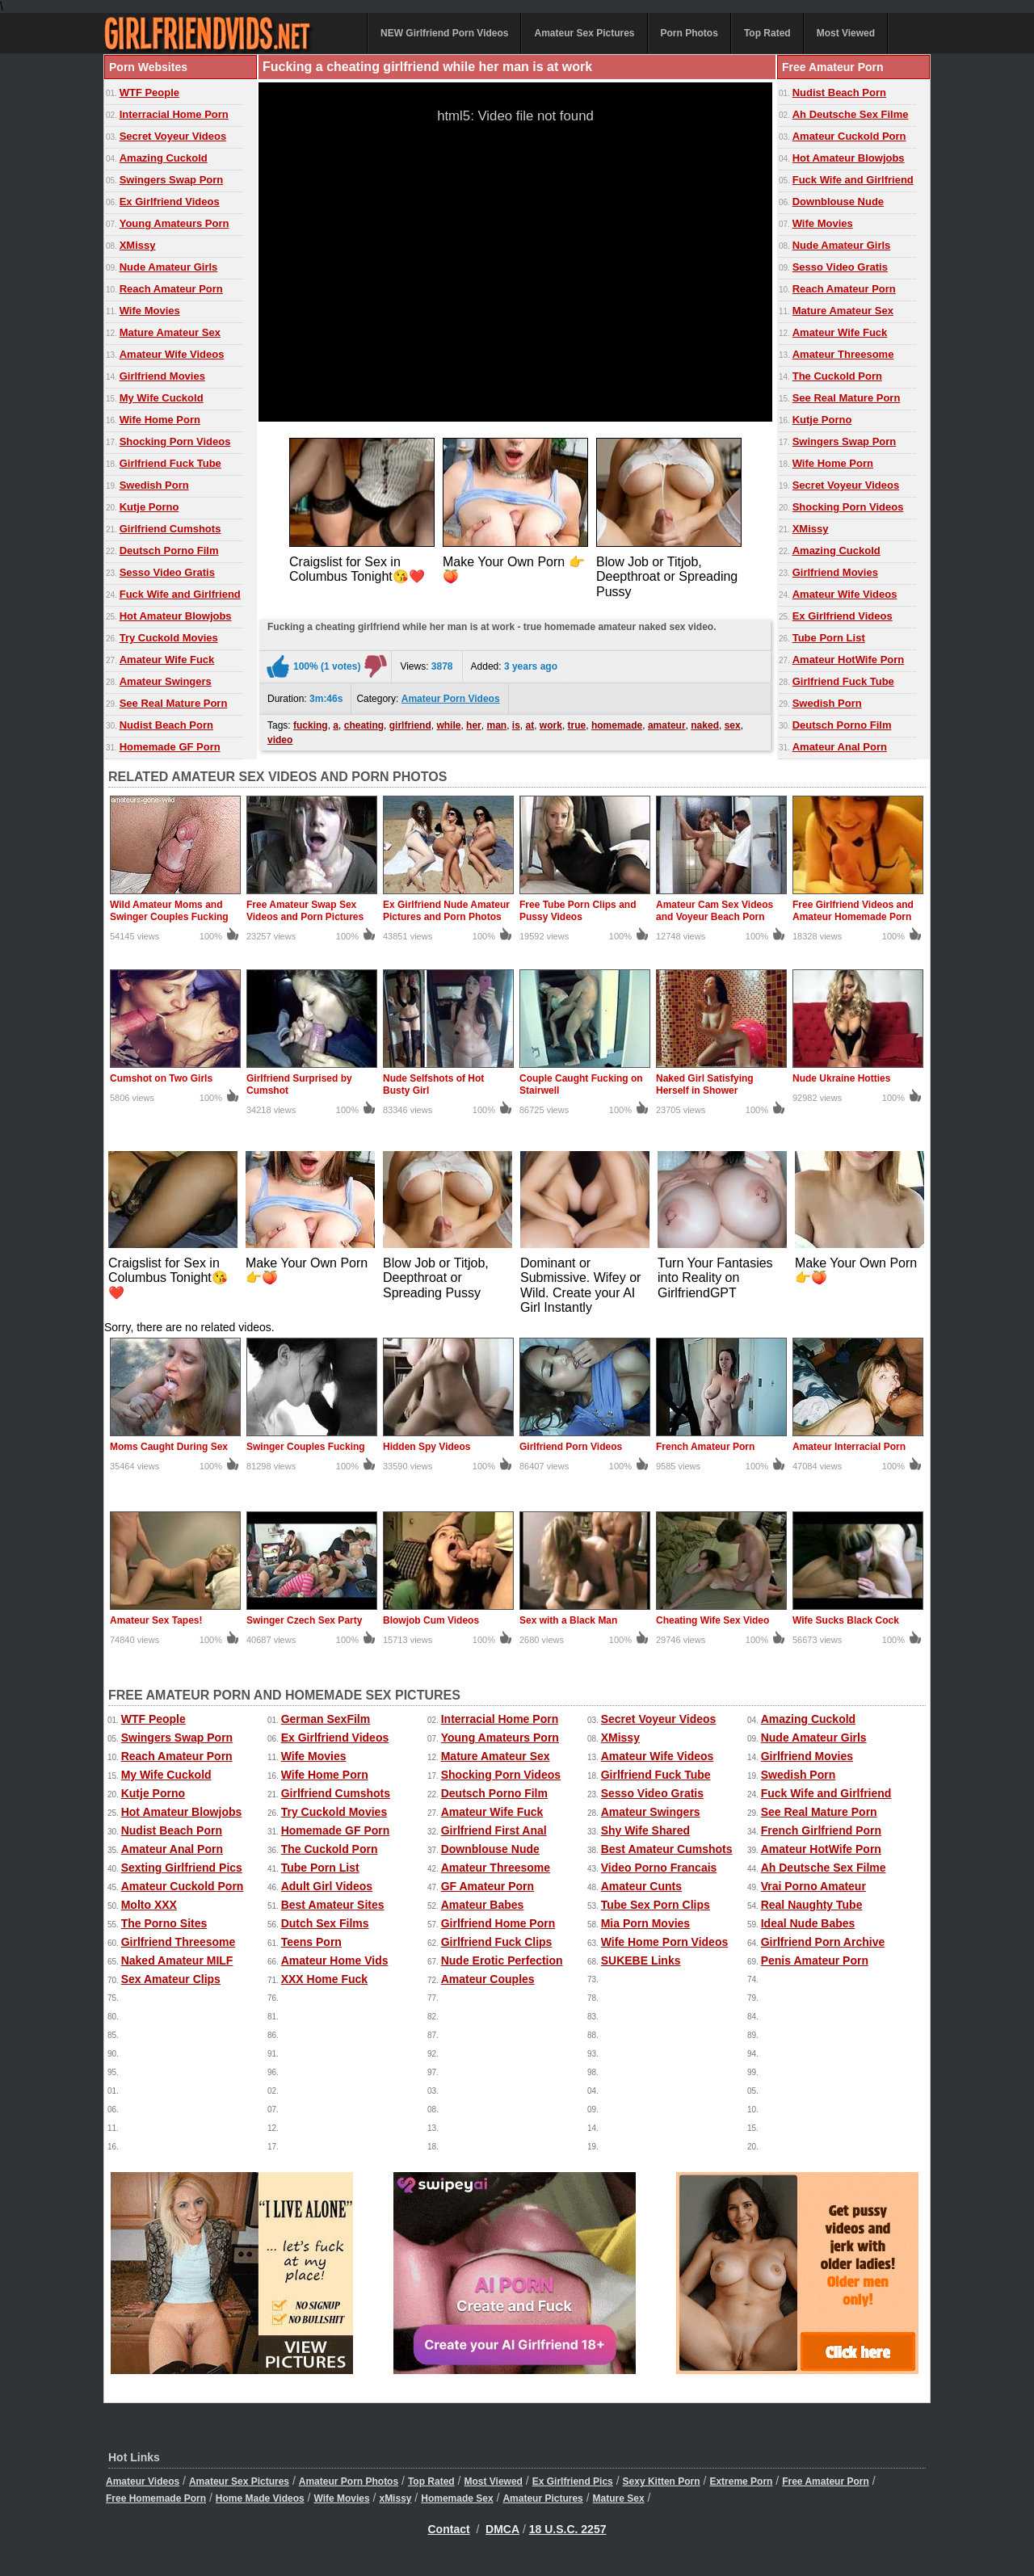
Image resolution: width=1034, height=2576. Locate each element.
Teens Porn (311, 1941)
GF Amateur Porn (487, 1886)
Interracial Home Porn (174, 114)
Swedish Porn (154, 485)
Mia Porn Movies (645, 1923)
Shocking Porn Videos (175, 441)
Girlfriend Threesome (178, 1941)
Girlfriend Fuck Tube (170, 463)
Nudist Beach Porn (166, 725)
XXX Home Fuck (324, 1979)
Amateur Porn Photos (348, 2481)
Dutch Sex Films (325, 1923)
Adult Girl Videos (326, 1886)
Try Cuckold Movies (169, 638)
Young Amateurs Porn (174, 223)
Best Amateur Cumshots (667, 1849)
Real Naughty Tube (812, 1904)
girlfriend (410, 725)
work (551, 725)
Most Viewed (846, 33)
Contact (449, 2529)
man (496, 725)
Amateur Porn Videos (450, 698)
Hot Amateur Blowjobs (176, 616)
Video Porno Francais (659, 1867)
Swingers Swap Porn (172, 180)
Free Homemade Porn (156, 2498)
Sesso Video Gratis (167, 572)
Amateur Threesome (843, 354)
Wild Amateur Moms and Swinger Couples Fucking (169, 910)
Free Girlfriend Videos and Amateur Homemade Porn (853, 910)
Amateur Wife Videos (172, 354)
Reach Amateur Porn (171, 289)
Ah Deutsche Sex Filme (850, 114)
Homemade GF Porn (170, 747)
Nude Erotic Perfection (502, 1960)
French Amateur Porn (705, 1446)
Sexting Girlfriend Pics (181, 1867)
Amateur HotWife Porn (848, 659)
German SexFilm (326, 1718)
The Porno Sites (164, 1923)
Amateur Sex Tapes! (156, 1620)
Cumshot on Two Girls (161, 1078)
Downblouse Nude (838, 201)
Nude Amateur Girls (169, 267)
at (530, 725)
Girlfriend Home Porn (498, 1923)
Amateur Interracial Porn (849, 1446)
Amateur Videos (142, 2481)
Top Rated (767, 33)
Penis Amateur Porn (814, 1960)
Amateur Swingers (166, 681)
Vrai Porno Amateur (813, 1886)
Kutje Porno (149, 507)
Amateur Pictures (542, 2498)
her (473, 725)
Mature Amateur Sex (170, 332)
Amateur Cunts (641, 1886)
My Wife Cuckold (162, 398)
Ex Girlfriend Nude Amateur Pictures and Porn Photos (446, 910)
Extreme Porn (740, 2481)
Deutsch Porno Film (169, 550)
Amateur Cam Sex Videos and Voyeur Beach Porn (714, 910)
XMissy (138, 245)
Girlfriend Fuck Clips (497, 1941)
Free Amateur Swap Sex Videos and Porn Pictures (305, 910)
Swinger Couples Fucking (305, 1446)
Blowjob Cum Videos (431, 1620)
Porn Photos (689, 33)
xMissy (395, 2498)
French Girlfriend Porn (821, 1830)
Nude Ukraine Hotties (841, 1078)
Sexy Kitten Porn (661, 2481)
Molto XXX (149, 1904)
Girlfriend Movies (162, 376)
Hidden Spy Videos (426, 1446)
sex (733, 725)
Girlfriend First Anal (494, 1830)
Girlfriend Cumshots (170, 529)
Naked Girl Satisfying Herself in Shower (705, 1084)
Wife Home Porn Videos (665, 1941)
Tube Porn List (828, 638)
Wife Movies (150, 311)
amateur (667, 725)
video (279, 740)
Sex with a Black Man (568, 1620)
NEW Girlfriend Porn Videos (444, 33)
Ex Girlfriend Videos (170, 201)
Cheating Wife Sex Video (712, 1620)
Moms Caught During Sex (169, 1446)
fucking (310, 725)
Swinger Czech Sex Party (304, 1620)
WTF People (149, 92)
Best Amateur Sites (333, 1904)
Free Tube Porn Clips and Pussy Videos (577, 910)
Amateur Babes (482, 1904)
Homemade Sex (457, 2498)
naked (705, 725)
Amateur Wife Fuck (167, 659)
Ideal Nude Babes (808, 1923)
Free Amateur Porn (825, 2481)
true (577, 725)
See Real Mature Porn (174, 703)
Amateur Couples (488, 1979)
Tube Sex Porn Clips (655, 1904)
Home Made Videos (260, 2498)
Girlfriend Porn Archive (823, 1941)
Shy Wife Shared (645, 1830)
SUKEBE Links (641, 1960)
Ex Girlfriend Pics (572, 2481)
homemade (616, 725)
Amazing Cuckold (164, 158)
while (448, 725)
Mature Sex (619, 2498)
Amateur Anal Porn (839, 747)
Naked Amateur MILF (177, 1960)
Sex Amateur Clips (171, 1979)
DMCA (502, 2529)
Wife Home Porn (160, 420)
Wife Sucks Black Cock (845, 1620)
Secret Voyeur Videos (173, 136)
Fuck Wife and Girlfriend (180, 594)
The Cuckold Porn (837, 376)
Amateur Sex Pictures (584, 33)
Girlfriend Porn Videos (570, 1446)
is (516, 725)
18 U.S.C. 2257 (568, 2529)
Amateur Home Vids (335, 1960)
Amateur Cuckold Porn (849, 136)
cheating (364, 725)
